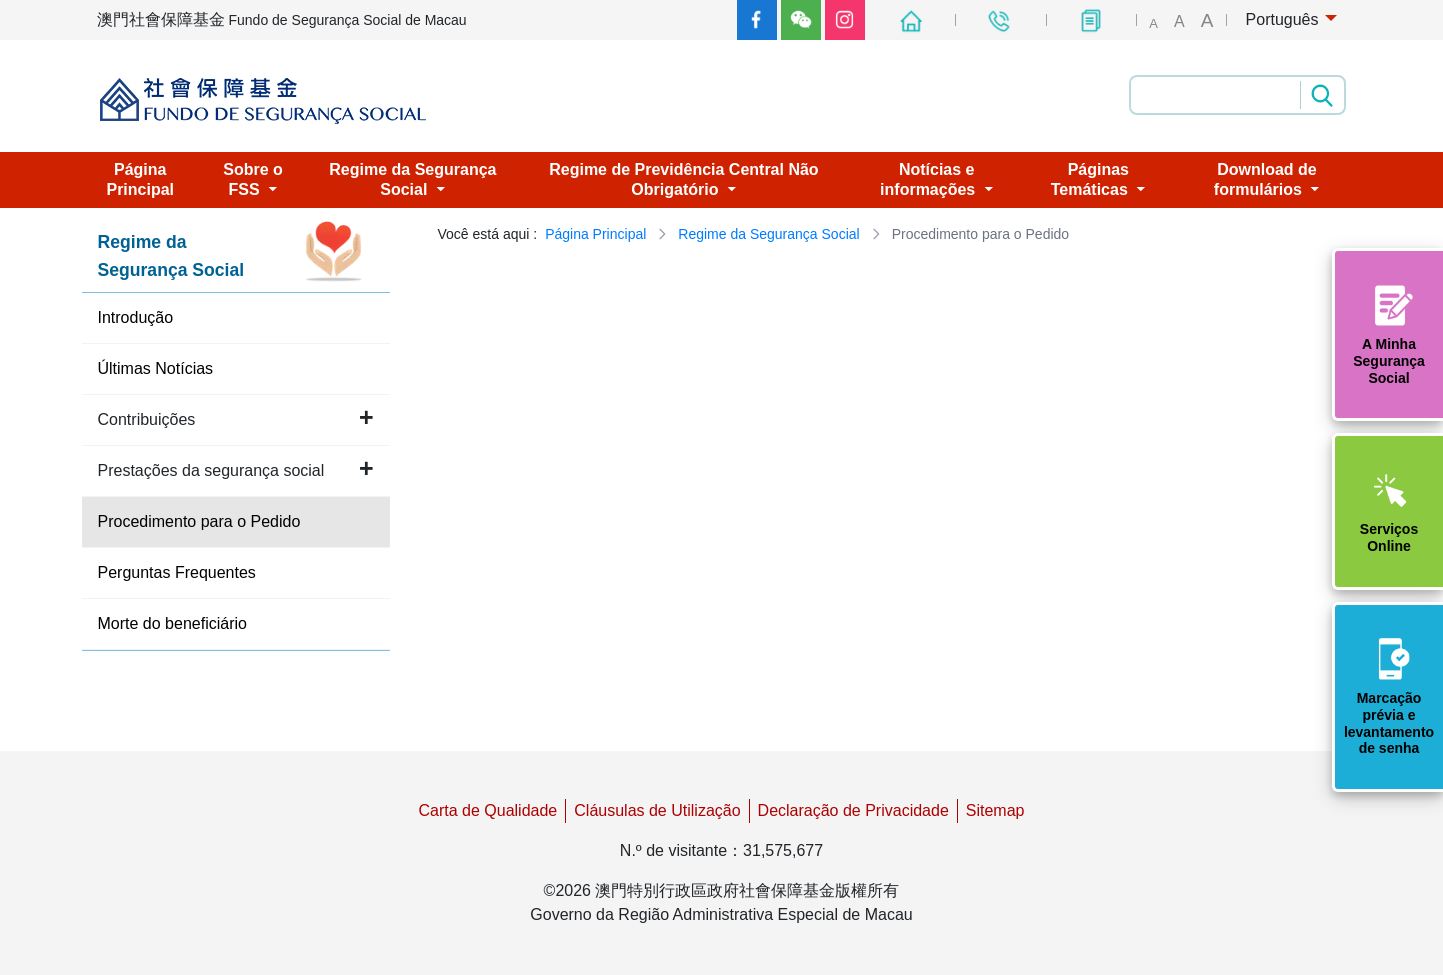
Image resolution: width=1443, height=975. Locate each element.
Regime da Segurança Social (768, 234)
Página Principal (595, 234)
